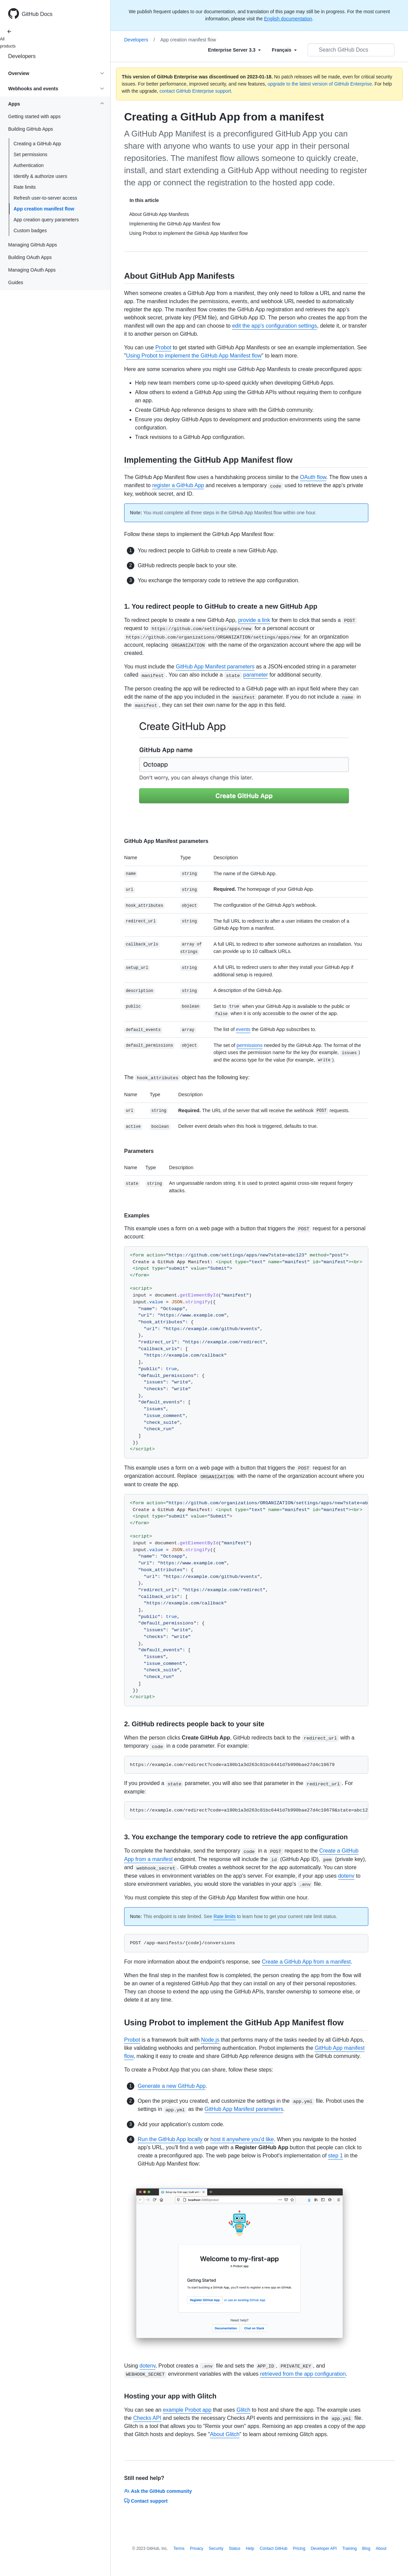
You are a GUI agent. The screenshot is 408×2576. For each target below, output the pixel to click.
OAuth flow (313, 477)
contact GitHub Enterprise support (195, 91)
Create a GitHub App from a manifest (306, 1962)
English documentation (288, 18)
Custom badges (30, 230)
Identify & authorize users (40, 176)
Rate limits (25, 187)
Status (234, 2548)
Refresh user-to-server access (45, 198)
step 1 (335, 2155)
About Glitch (224, 2434)
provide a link (254, 620)
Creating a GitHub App (37, 143)
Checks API (147, 2418)
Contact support (146, 2501)
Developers (22, 56)
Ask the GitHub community (158, 2491)
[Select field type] (234, 49)
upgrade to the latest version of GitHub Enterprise (320, 84)
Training (349, 2548)
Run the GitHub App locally (170, 2139)
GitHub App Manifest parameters (215, 666)
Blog (366, 2548)
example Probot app (187, 2410)
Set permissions (30, 154)
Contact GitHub (273, 2548)
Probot (163, 347)
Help (250, 2548)
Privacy (196, 2548)
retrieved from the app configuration (303, 2374)
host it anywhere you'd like (242, 2139)
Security (216, 2548)
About (381, 2548)
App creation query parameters (46, 219)
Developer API (324, 2548)
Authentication (29, 165)
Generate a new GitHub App (172, 2086)
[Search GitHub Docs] (351, 49)
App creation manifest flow (44, 208)
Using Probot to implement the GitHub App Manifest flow (193, 355)
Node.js (210, 2040)
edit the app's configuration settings (274, 326)
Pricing (299, 2548)
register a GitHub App (178, 485)
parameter (255, 675)
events (243, 1029)
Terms (178, 2548)
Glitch (243, 2410)
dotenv (346, 1876)
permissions (249, 1045)
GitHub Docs (37, 14)
